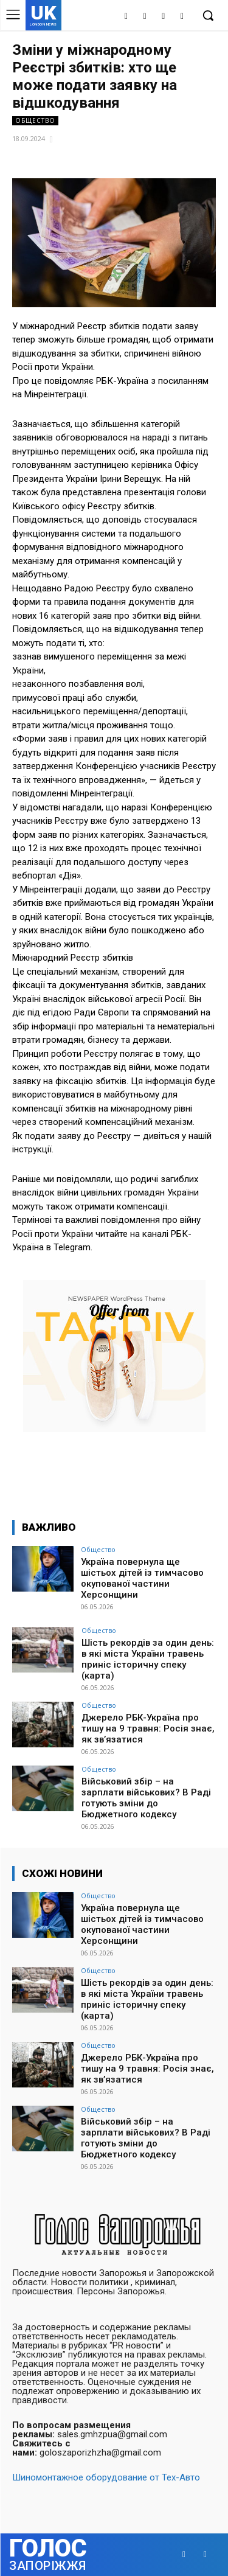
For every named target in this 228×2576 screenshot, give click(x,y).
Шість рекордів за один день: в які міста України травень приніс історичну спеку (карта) (147, 1659)
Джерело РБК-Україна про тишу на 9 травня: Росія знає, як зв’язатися (148, 1728)
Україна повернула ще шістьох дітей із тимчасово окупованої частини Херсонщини (142, 1578)
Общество (35, 120)
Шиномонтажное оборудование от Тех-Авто (106, 2477)
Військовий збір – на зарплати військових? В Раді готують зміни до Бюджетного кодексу (146, 1798)
